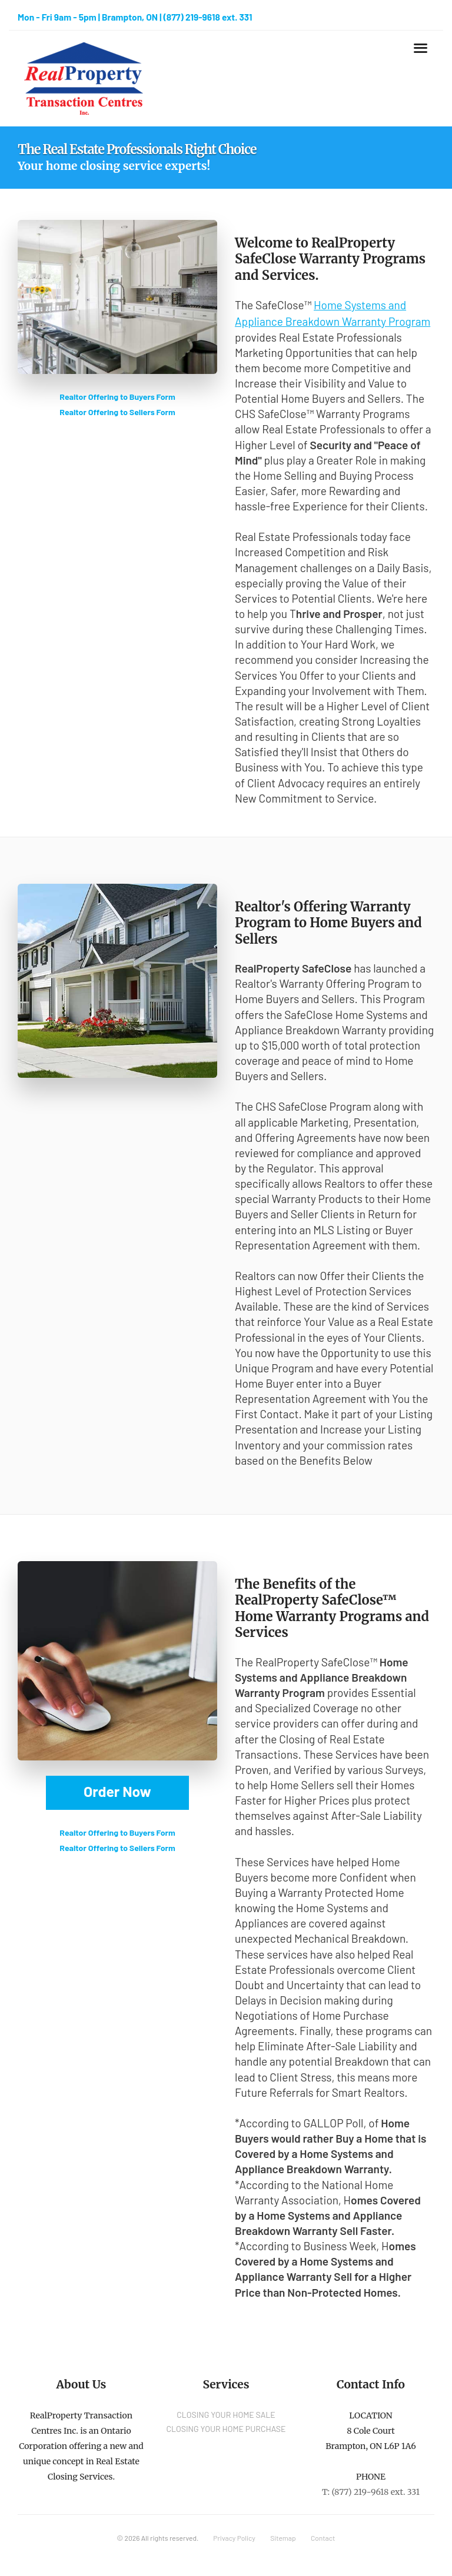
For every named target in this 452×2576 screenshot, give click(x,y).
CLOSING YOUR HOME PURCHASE (225, 2429)
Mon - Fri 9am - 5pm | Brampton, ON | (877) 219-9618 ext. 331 (135, 17)
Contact (323, 2538)
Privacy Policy (234, 2538)
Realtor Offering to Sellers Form (117, 412)
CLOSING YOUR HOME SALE (226, 2415)
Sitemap (283, 2538)
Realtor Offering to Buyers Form (117, 397)
